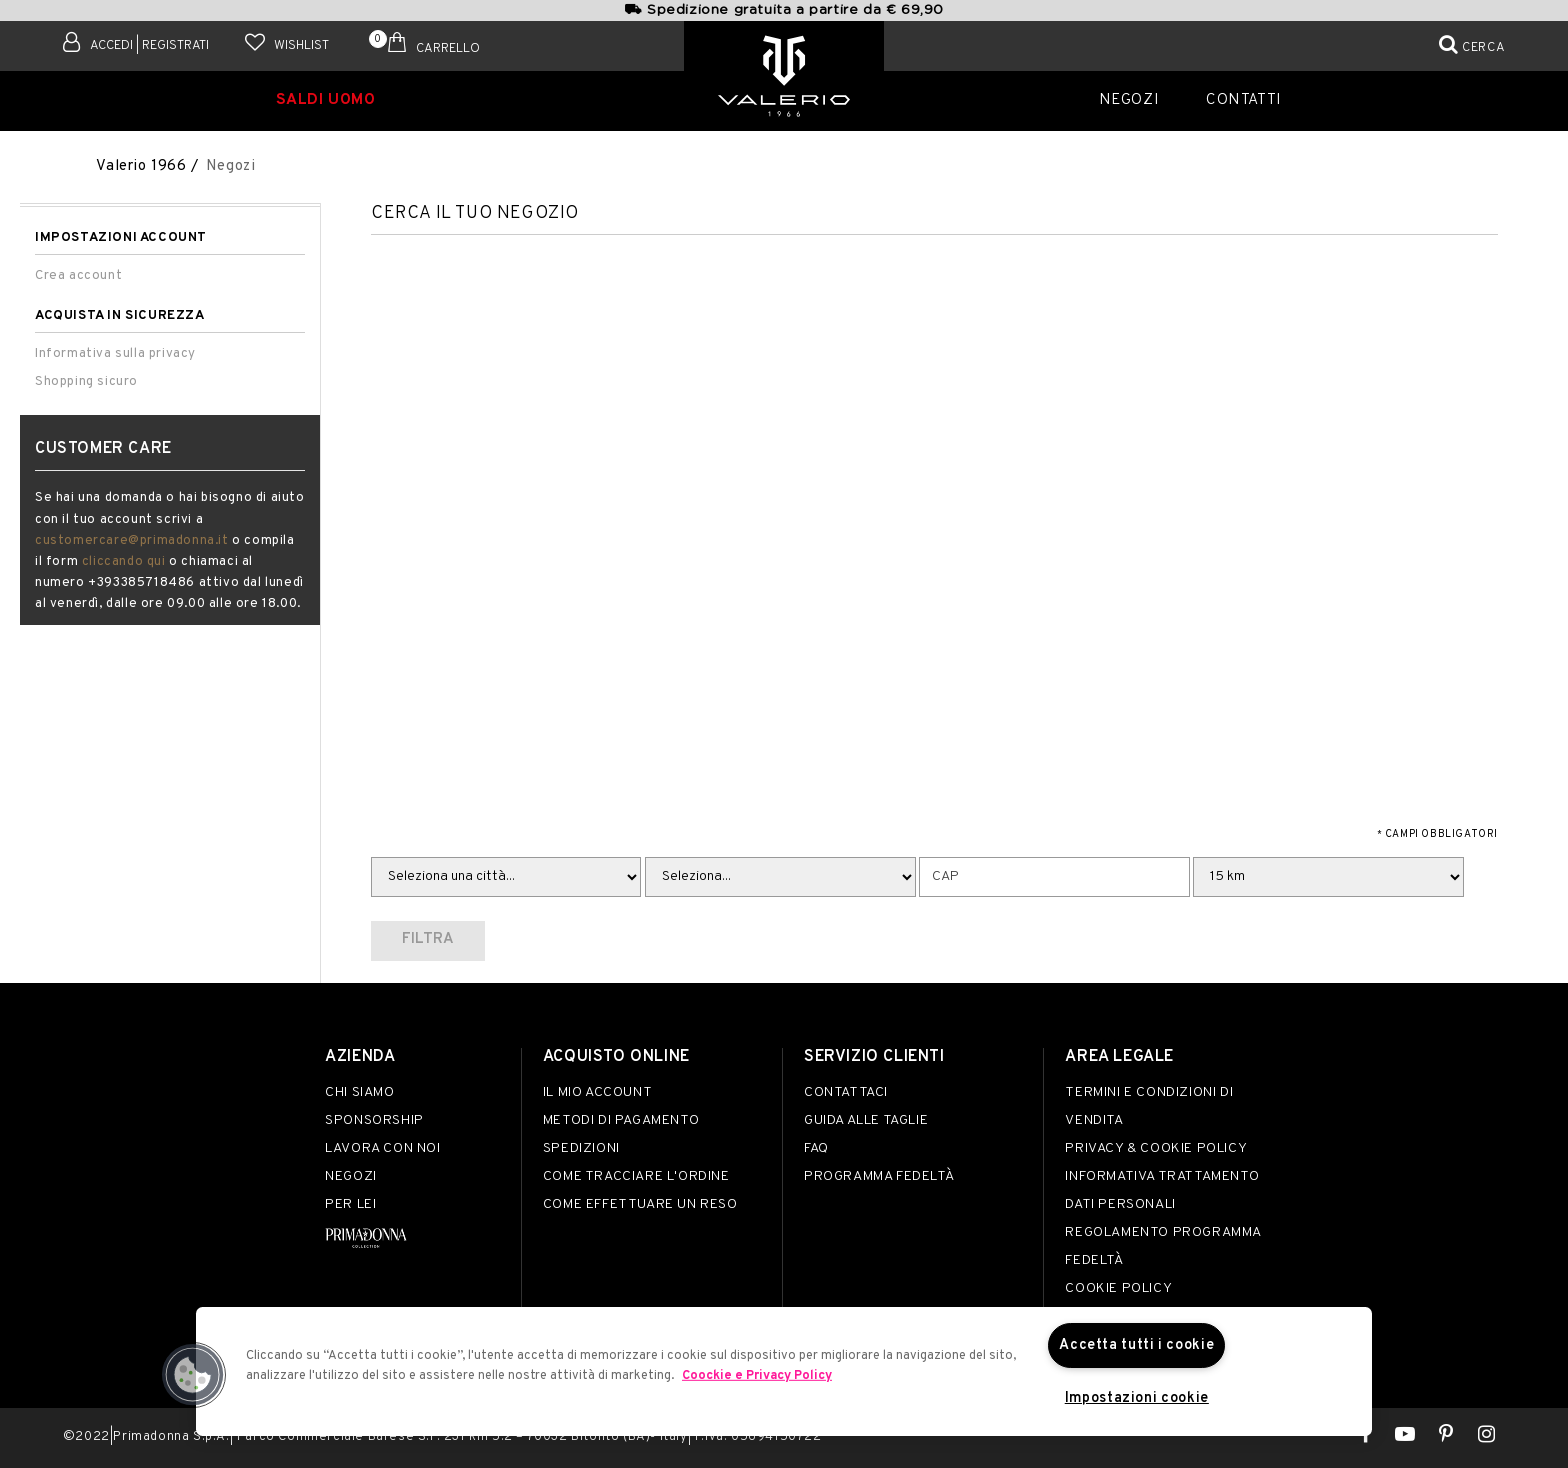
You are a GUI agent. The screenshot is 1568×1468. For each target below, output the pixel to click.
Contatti (1241, 98)
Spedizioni (581, 1148)
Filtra (428, 939)
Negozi (1134, 98)
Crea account (78, 275)
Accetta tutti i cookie (1137, 1344)
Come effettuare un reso (640, 1204)
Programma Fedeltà (879, 1176)
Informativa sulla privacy (115, 353)
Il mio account (597, 1092)
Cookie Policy (1118, 1288)
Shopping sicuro (86, 381)
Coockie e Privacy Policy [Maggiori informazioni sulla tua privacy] (757, 1375)
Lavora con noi (382, 1148)
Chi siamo (359, 1092)
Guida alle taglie (866, 1120)
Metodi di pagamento (621, 1120)
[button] (193, 1375)
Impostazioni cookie (1136, 1398)
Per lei (350, 1204)
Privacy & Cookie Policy (1156, 1148)
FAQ (816, 1148)
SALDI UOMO (327, 98)
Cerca (1483, 48)
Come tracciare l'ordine (636, 1176)
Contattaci (846, 1092)
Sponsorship (374, 1120)
